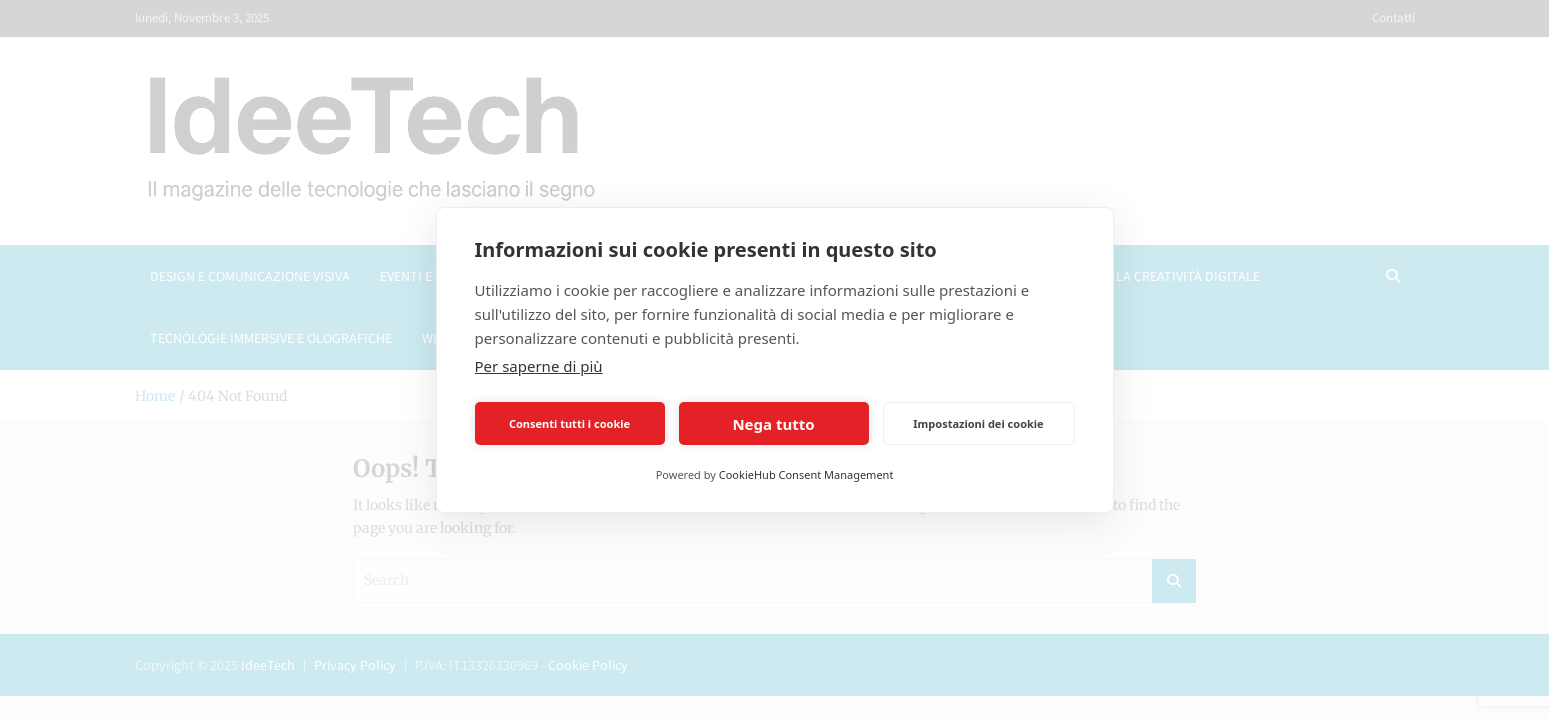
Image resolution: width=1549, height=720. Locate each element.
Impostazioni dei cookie (978, 423)
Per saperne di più (539, 366)
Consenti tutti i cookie (569, 423)
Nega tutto (773, 424)
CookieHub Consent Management (806, 474)
